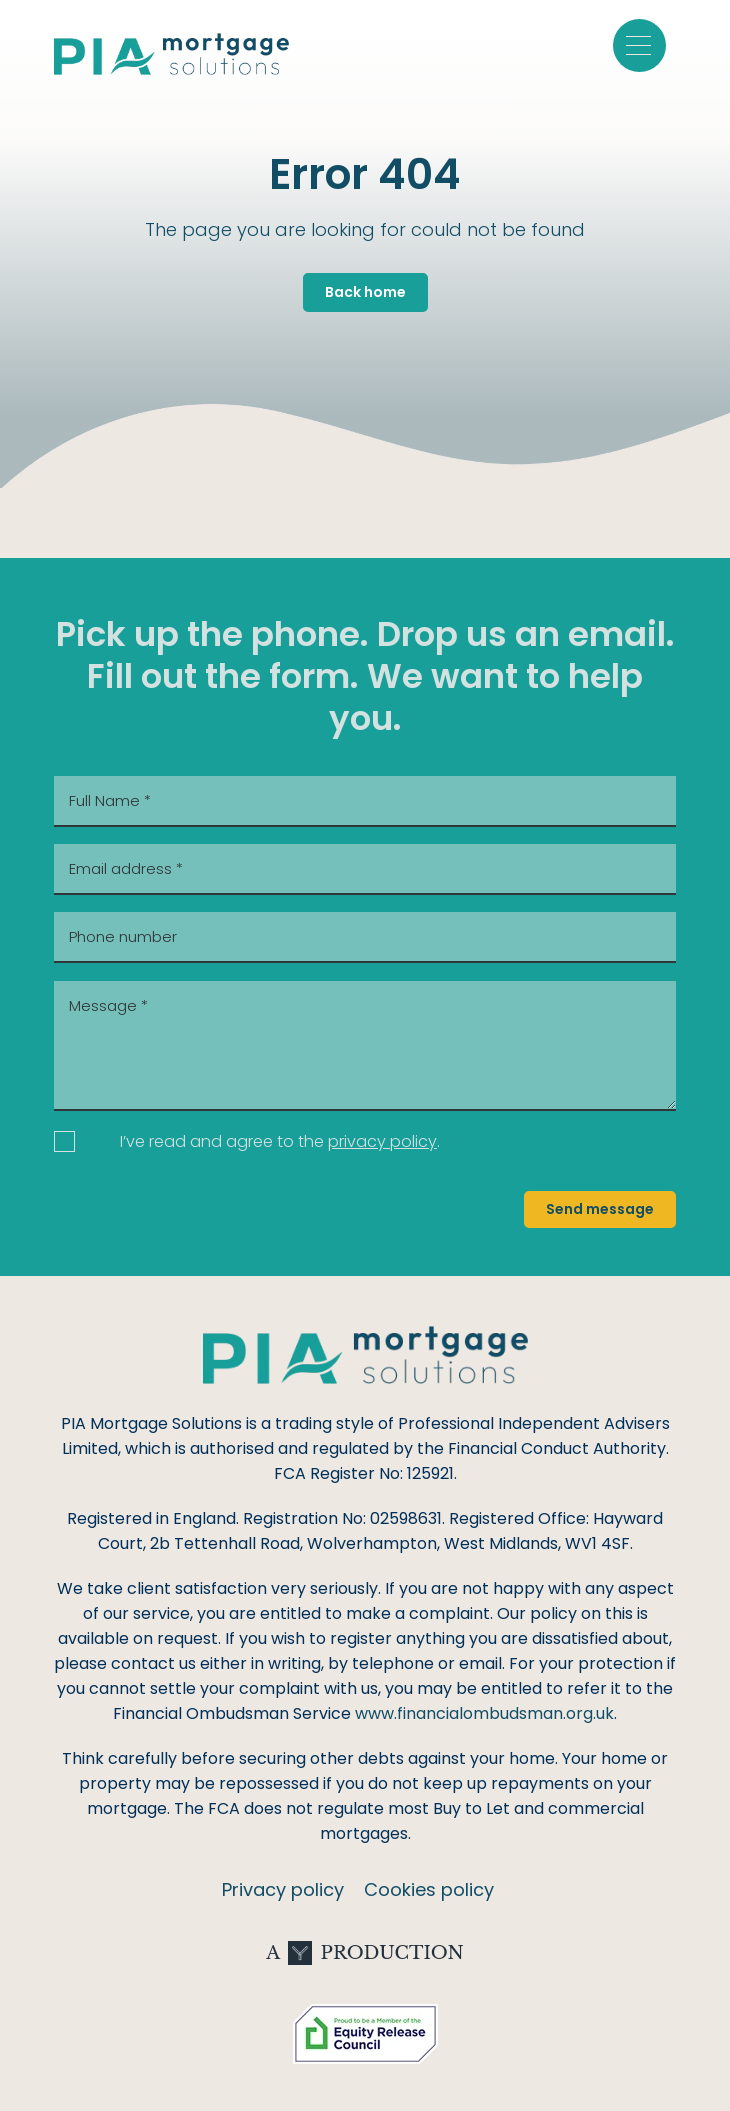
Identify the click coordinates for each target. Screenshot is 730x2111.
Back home (365, 292)
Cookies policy (429, 1889)
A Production (364, 1953)
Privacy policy (283, 1889)
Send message (600, 1209)
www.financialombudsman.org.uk (484, 1713)
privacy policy (382, 1141)
